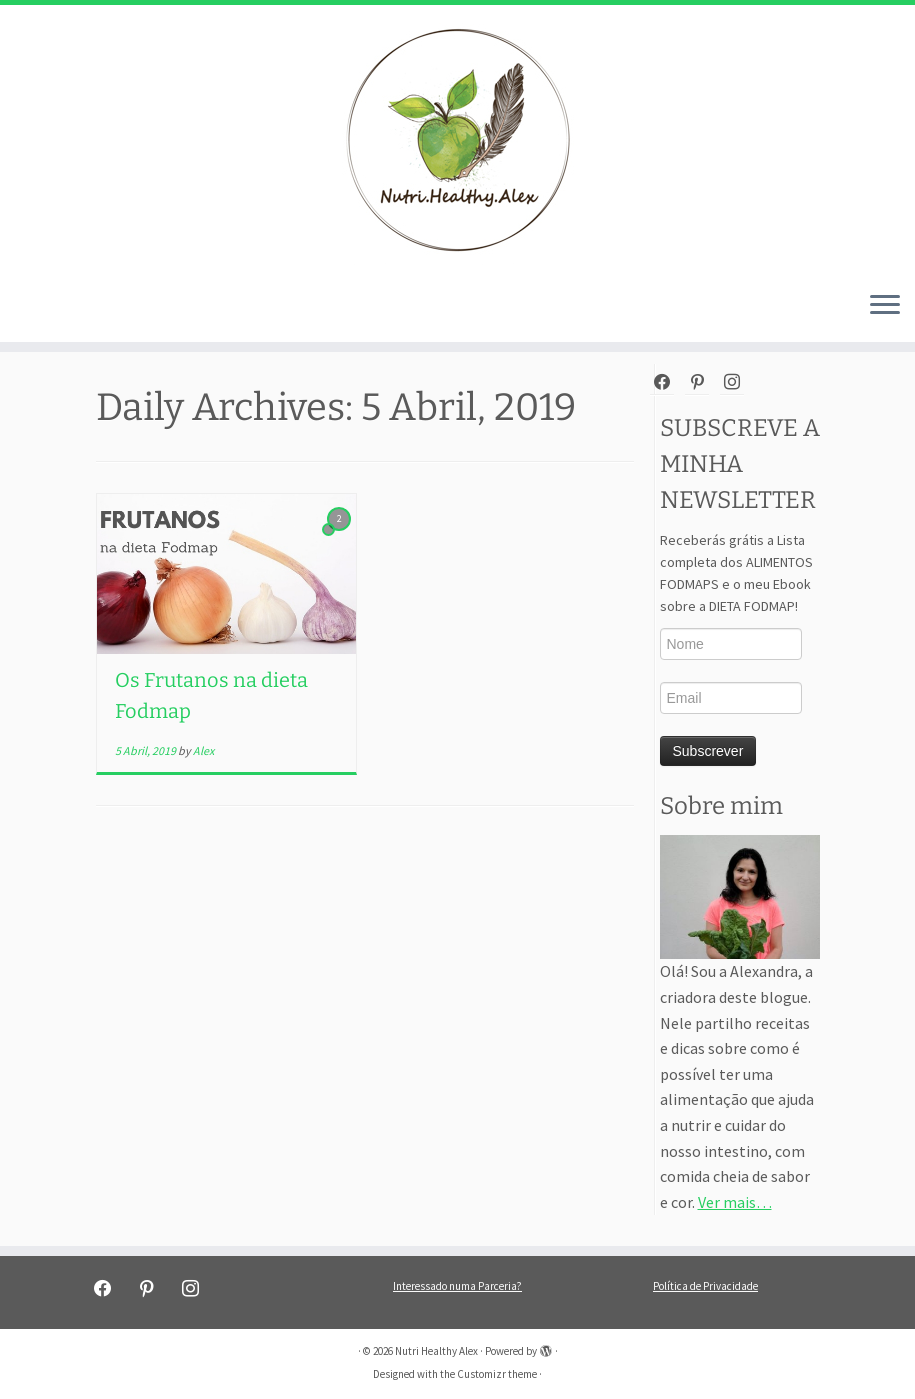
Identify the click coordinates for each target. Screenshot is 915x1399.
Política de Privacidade (705, 1286)
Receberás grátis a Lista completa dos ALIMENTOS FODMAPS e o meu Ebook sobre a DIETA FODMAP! (736, 573)
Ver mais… (735, 1202)
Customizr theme (497, 1374)
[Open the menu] (885, 306)
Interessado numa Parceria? (457, 1286)
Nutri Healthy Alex (436, 1351)
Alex (203, 750)
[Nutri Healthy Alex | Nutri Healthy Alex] (457, 140)
